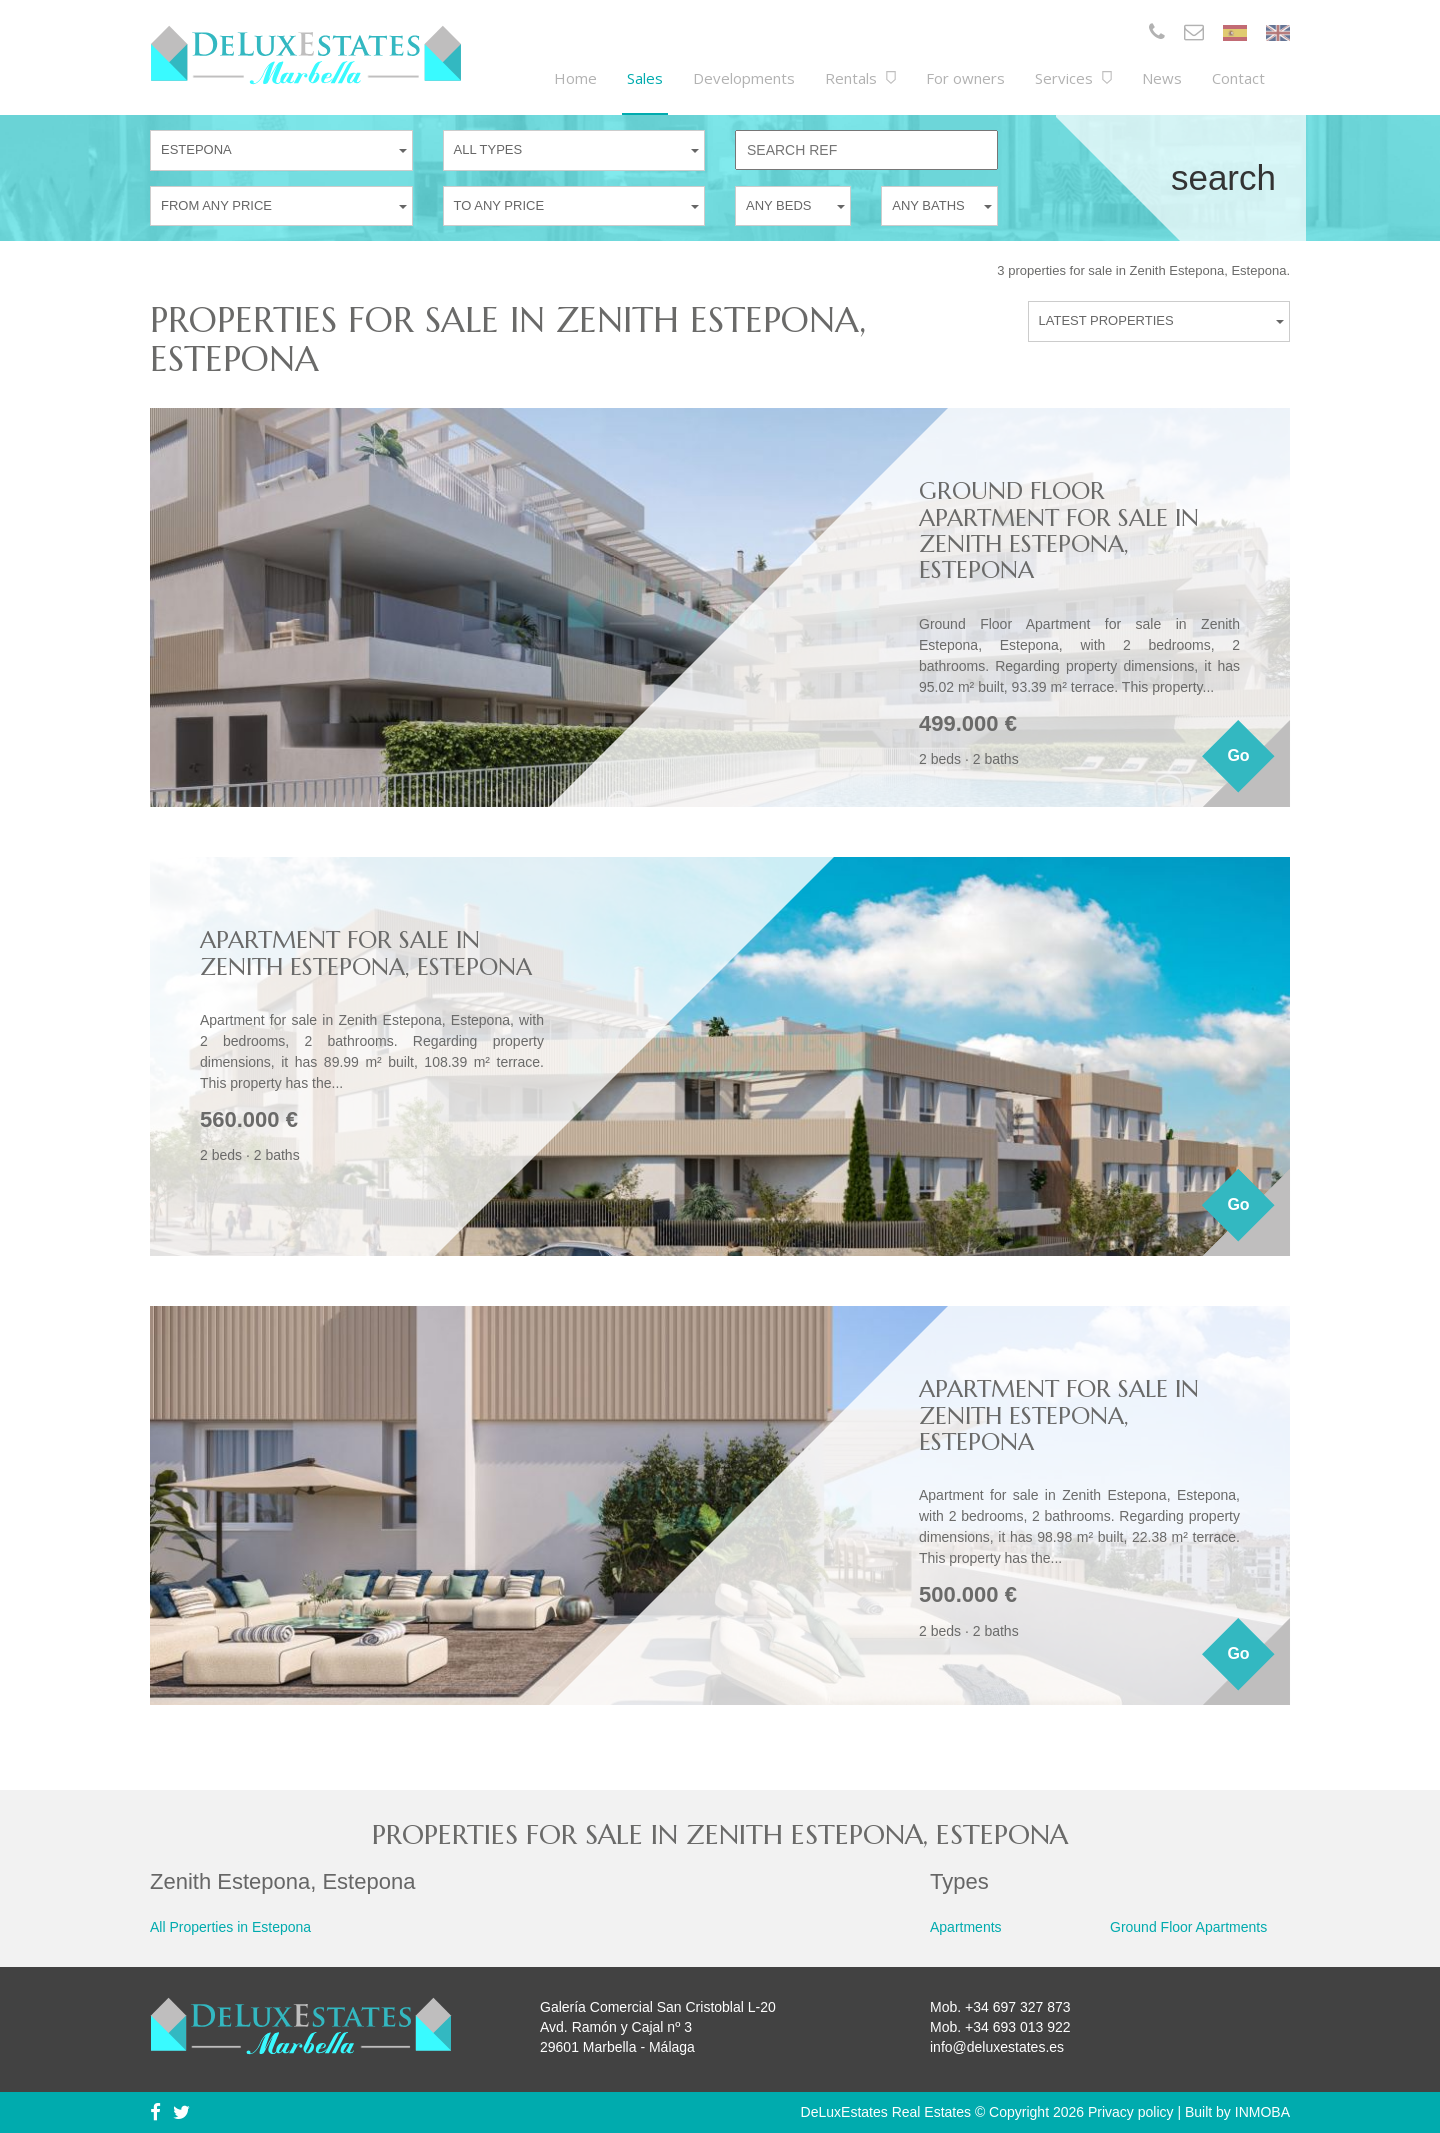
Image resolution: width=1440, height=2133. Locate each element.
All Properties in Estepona (230, 1927)
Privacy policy (1131, 2112)
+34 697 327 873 (1018, 2007)
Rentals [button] (860, 78)
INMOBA (1262, 2112)
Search (1223, 177)
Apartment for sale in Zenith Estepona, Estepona (366, 953)
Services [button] (1073, 78)
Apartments (966, 1927)
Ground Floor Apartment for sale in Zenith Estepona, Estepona (1059, 530)
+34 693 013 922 (1018, 2027)
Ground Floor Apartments (1188, 1927)
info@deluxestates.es (997, 2047)
